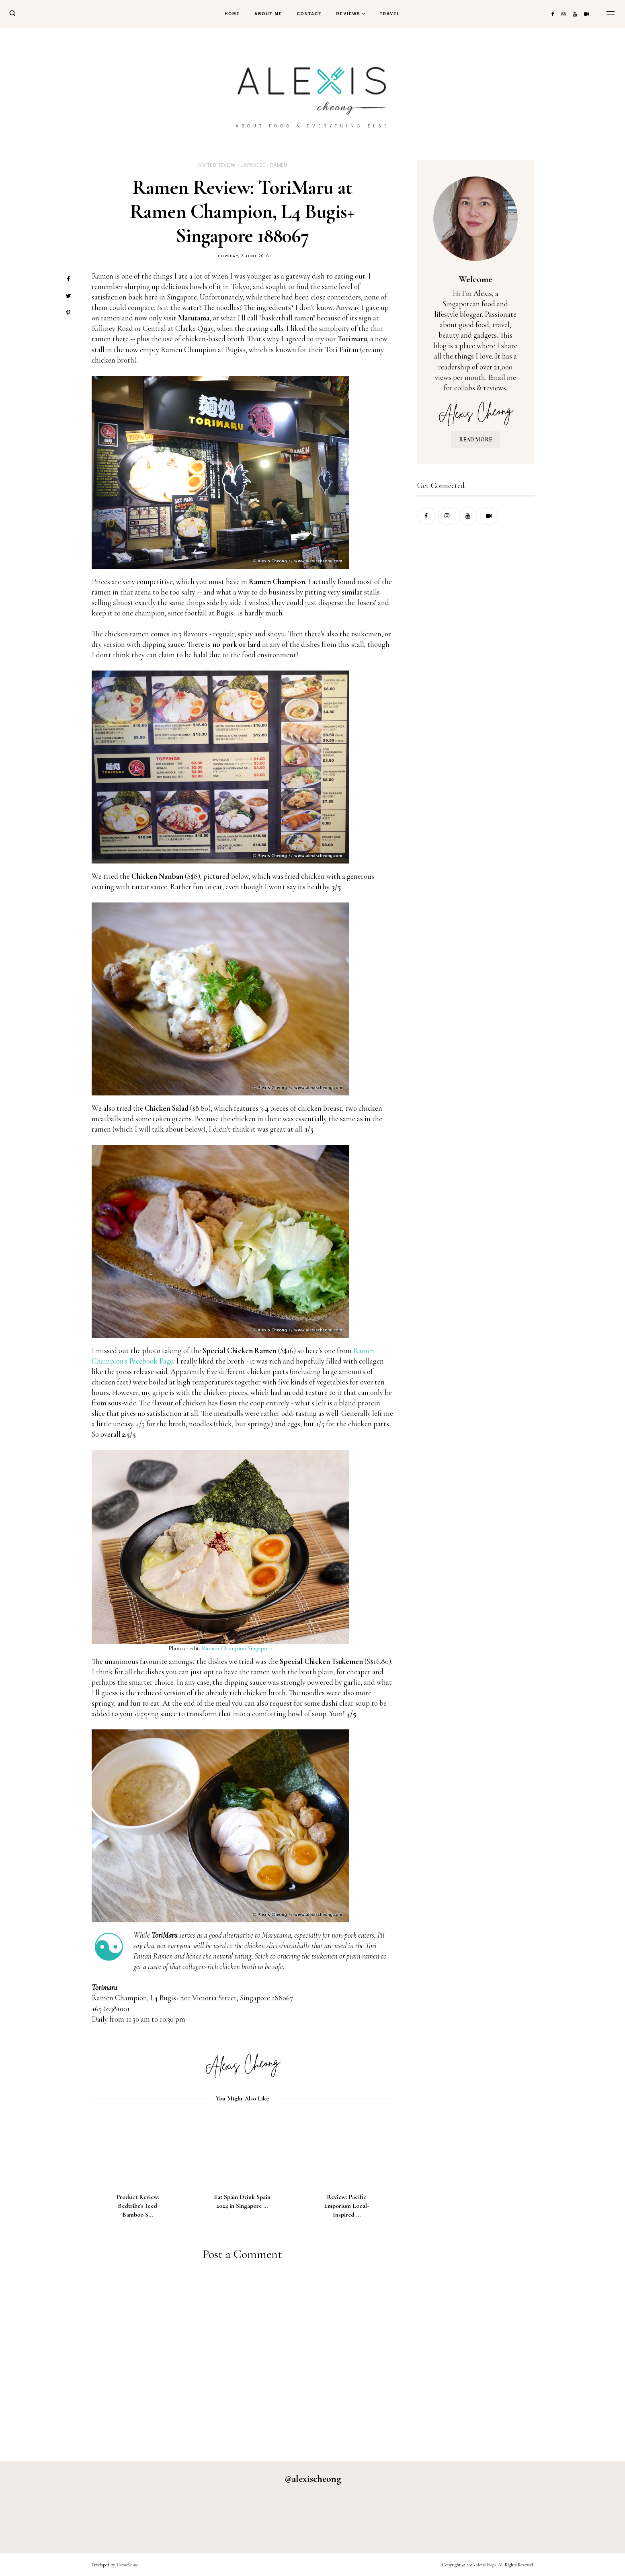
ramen (278, 165)
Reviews (348, 14)
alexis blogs (486, 2565)
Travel (390, 14)
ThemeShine (127, 2565)
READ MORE (475, 439)
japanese (253, 165)
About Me (268, 14)
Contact (309, 14)
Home (232, 14)
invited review (216, 165)
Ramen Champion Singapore (237, 1648)
